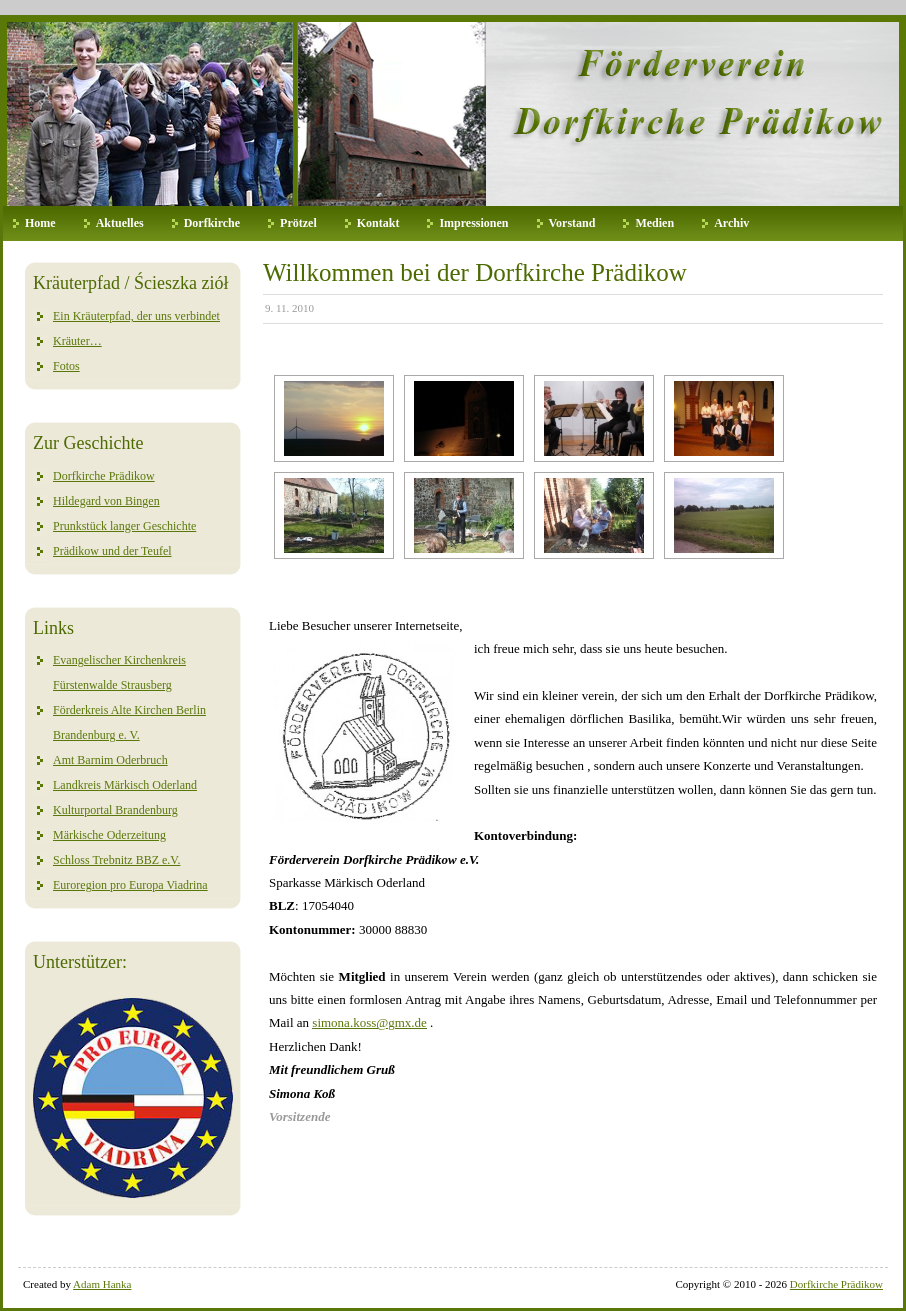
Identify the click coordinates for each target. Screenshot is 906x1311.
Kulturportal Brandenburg (115, 810)
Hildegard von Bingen (106, 501)
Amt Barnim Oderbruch (110, 760)
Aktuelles (120, 223)
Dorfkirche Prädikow (104, 476)
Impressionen (473, 223)
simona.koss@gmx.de (369, 1022)
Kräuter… (77, 341)
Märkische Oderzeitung (109, 835)
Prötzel (298, 223)
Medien (654, 223)
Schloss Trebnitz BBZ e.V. (116, 860)
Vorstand (572, 223)
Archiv (731, 223)
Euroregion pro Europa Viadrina (130, 885)
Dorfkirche (212, 223)
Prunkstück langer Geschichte (124, 526)
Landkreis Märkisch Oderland (125, 785)
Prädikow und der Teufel (112, 551)
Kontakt (378, 223)
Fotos (66, 366)
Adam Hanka (102, 1284)
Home (40, 223)
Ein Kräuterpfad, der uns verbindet (136, 316)
